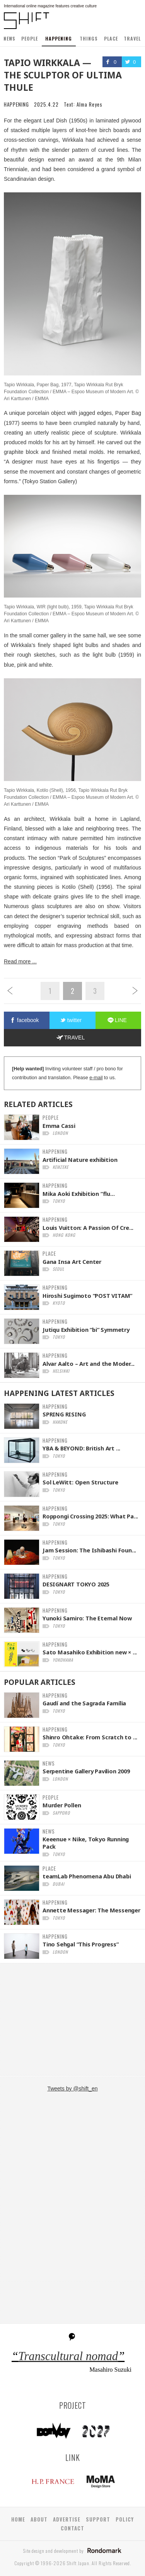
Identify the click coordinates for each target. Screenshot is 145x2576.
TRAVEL (132, 38)
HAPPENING (58, 38)
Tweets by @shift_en (72, 2088)
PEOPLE (29, 38)
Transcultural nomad (68, 2356)
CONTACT (72, 2528)
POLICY (125, 2519)
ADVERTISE (66, 2519)
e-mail (95, 1077)
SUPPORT (98, 2519)
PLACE (111, 38)
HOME (18, 2519)
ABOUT (39, 2519)
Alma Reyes (89, 104)
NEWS (9, 38)
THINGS (89, 38)
